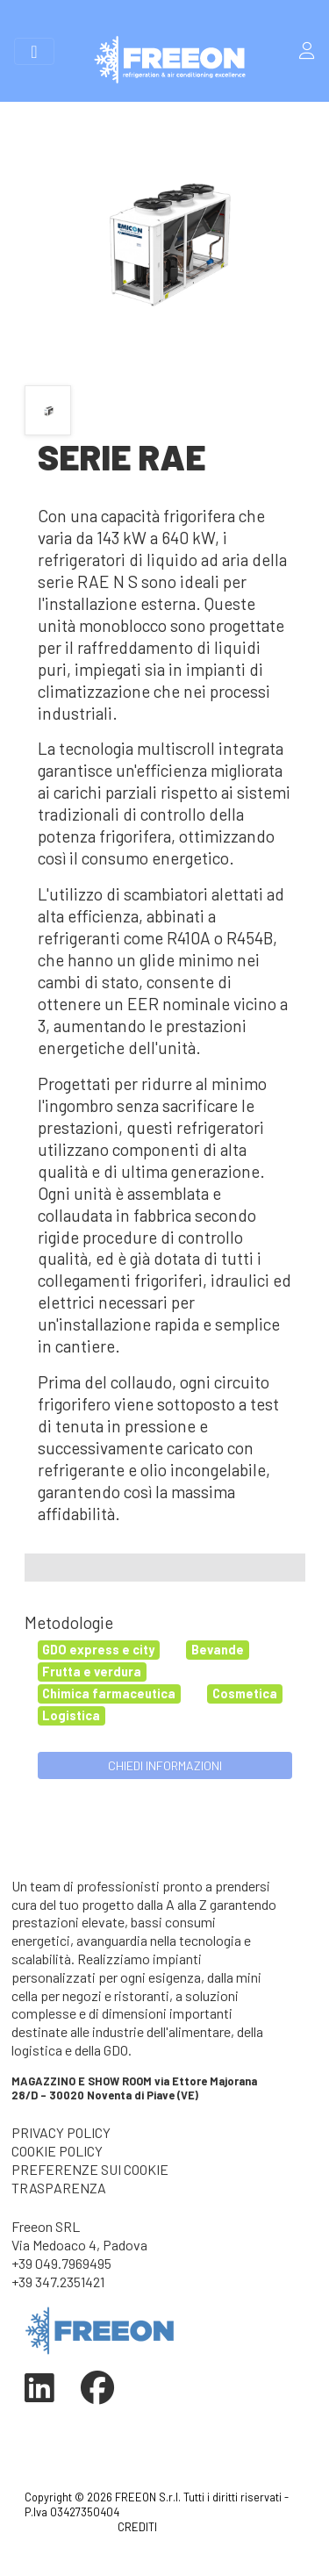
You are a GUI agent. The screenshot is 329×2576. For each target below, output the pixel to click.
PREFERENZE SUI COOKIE (89, 2169)
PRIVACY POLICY (61, 2132)
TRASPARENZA (58, 2187)
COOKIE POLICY (57, 2150)
